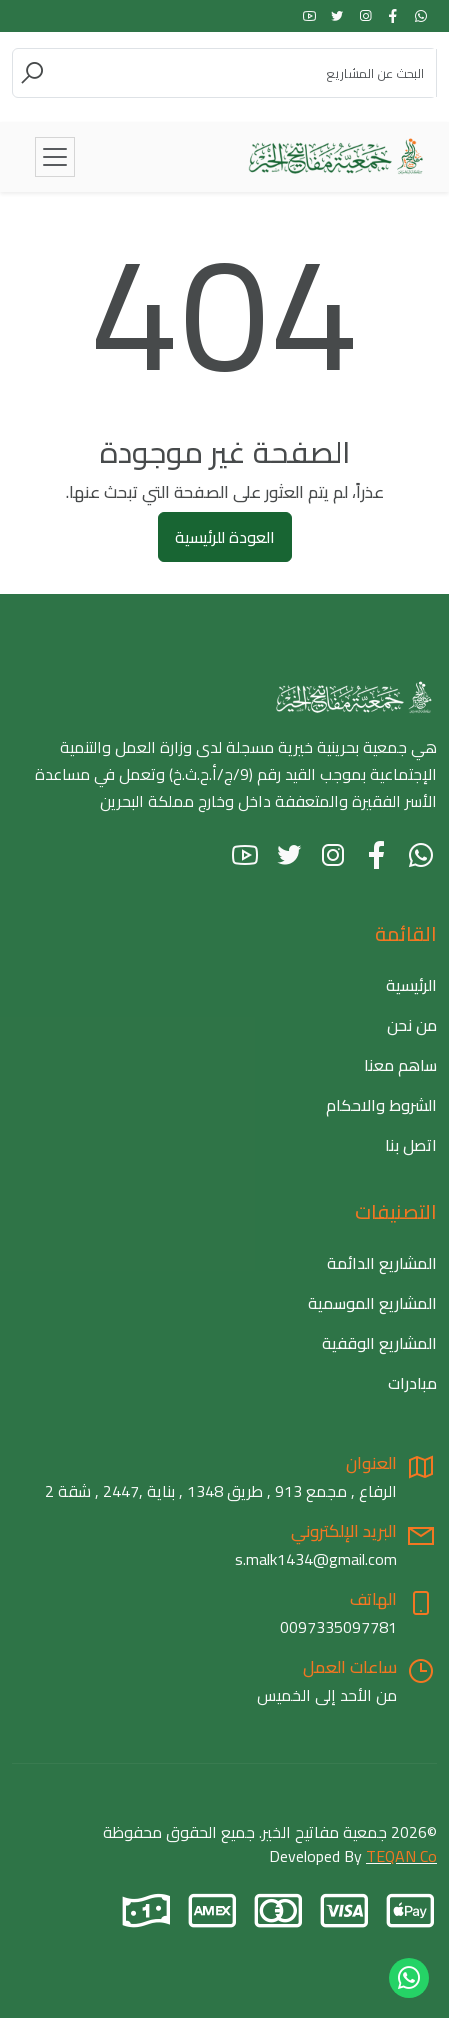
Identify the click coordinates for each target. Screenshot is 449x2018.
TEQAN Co (401, 1856)
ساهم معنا (400, 1065)
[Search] (241, 73)
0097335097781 (338, 1627)
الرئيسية (411, 985)
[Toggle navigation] (55, 157)
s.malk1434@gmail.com (316, 1559)
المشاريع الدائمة (382, 1263)
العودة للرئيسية (225, 537)
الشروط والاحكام (381, 1105)
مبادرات (412, 1383)
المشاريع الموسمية (372, 1303)
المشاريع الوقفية (379, 1343)
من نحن (412, 1025)
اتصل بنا (411, 1145)
